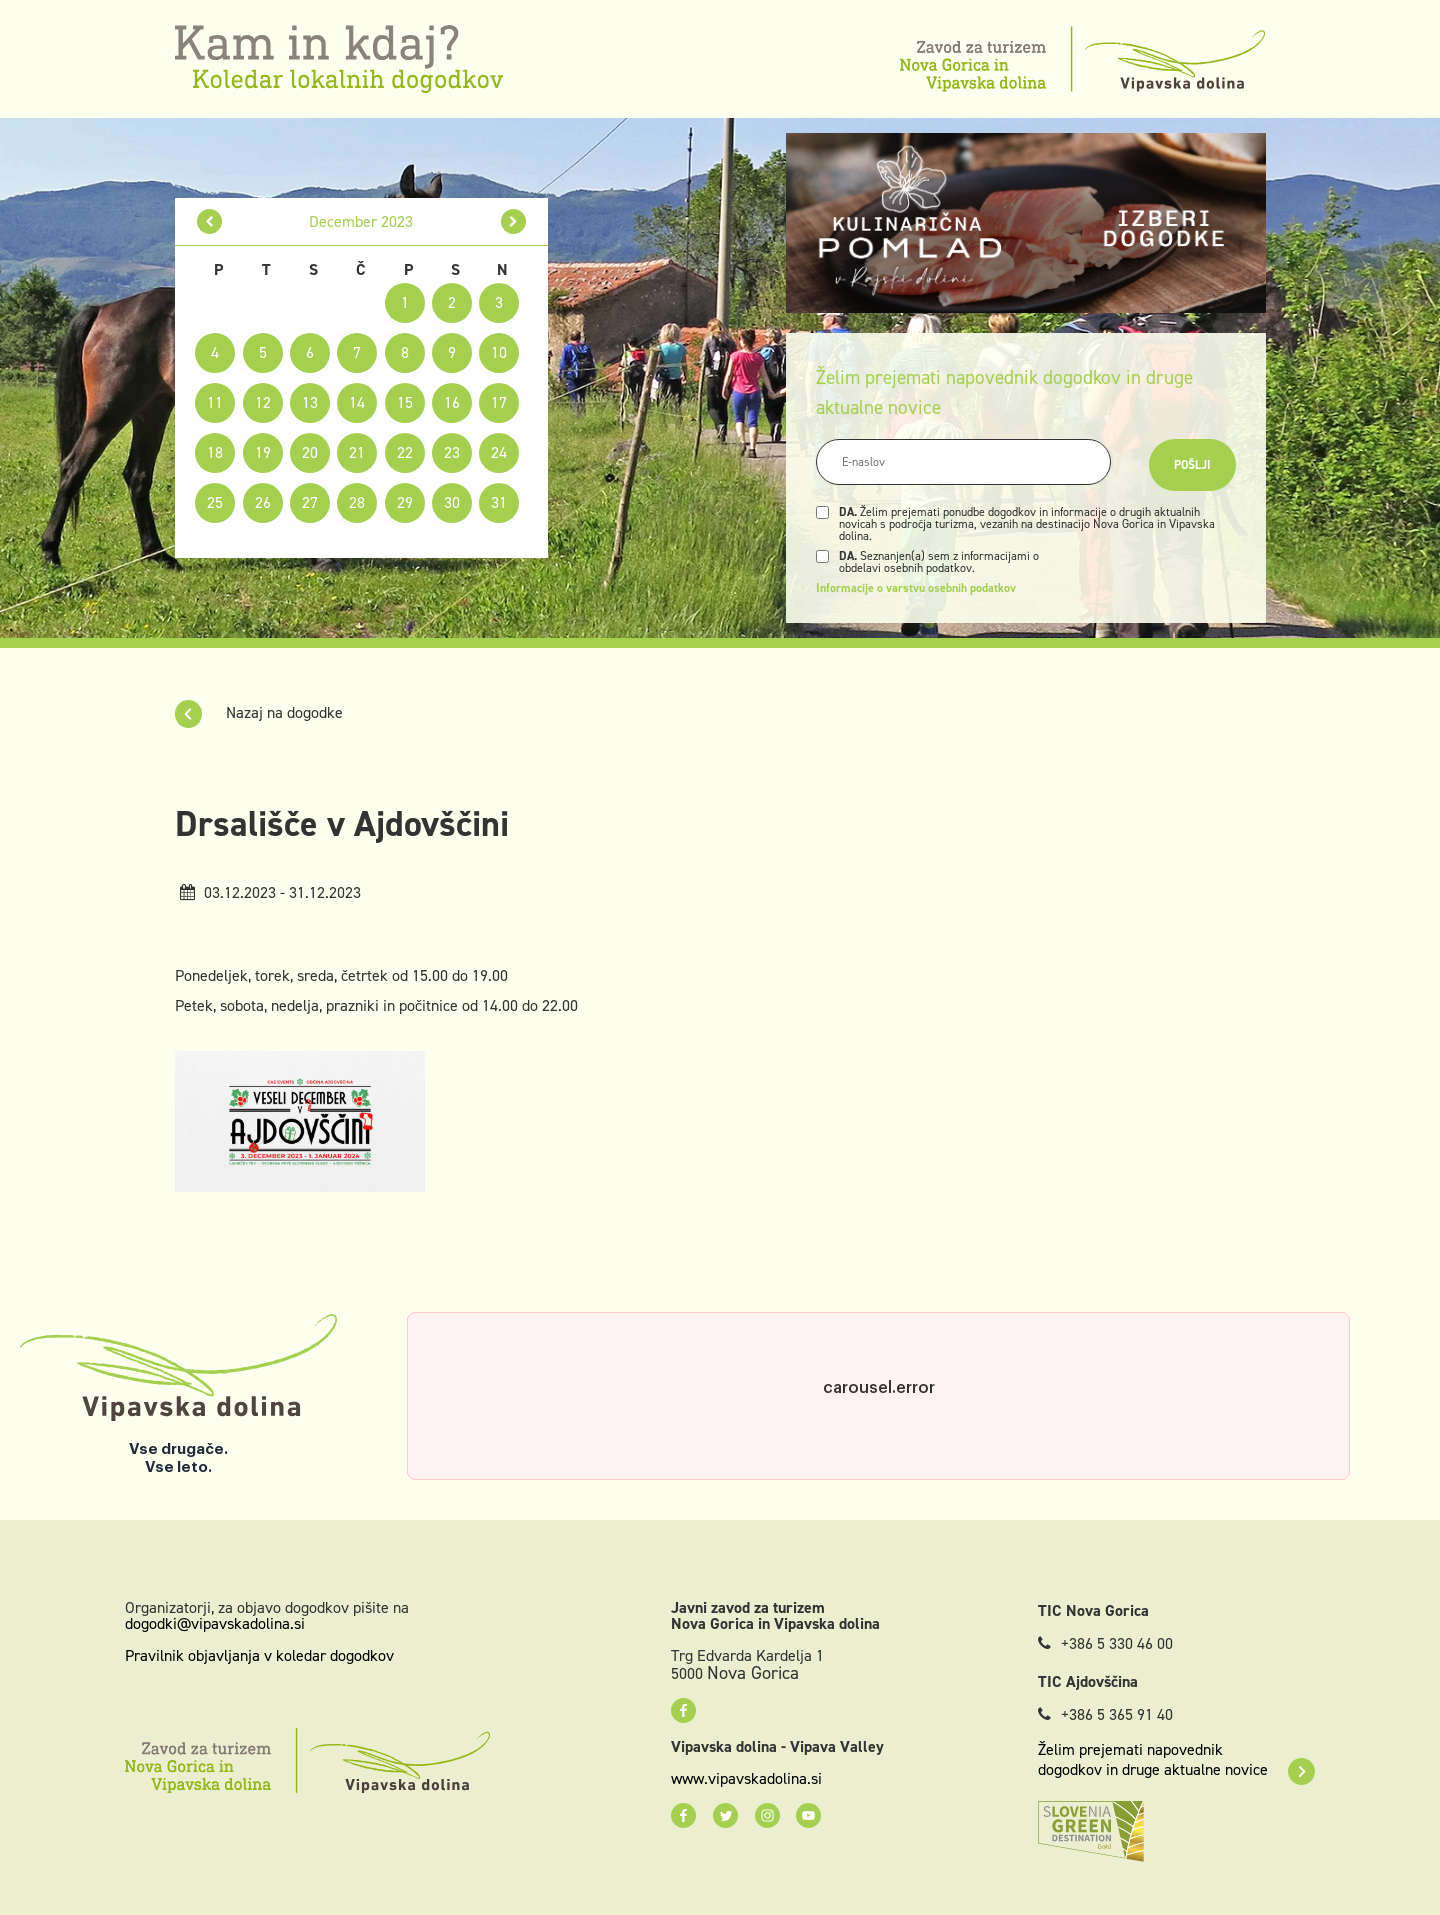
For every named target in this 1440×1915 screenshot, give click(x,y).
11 (215, 402)
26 (263, 502)
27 (310, 502)
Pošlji (1192, 465)
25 (215, 502)
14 (357, 402)
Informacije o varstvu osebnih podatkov (916, 588)
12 (263, 402)
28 (357, 502)
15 (405, 402)
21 (357, 452)
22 (405, 452)
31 (499, 502)
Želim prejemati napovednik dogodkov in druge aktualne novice (1176, 1760)
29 (405, 502)
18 (215, 452)
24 (499, 452)
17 (499, 402)
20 (310, 452)
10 (499, 352)
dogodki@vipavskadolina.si (215, 1623)
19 (263, 452)
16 (452, 402)
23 (452, 452)
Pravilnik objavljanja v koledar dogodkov (259, 1655)
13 (310, 402)
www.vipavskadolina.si (746, 1779)
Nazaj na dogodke (259, 712)
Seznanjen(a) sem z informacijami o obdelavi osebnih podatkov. (939, 562)
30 (452, 502)
